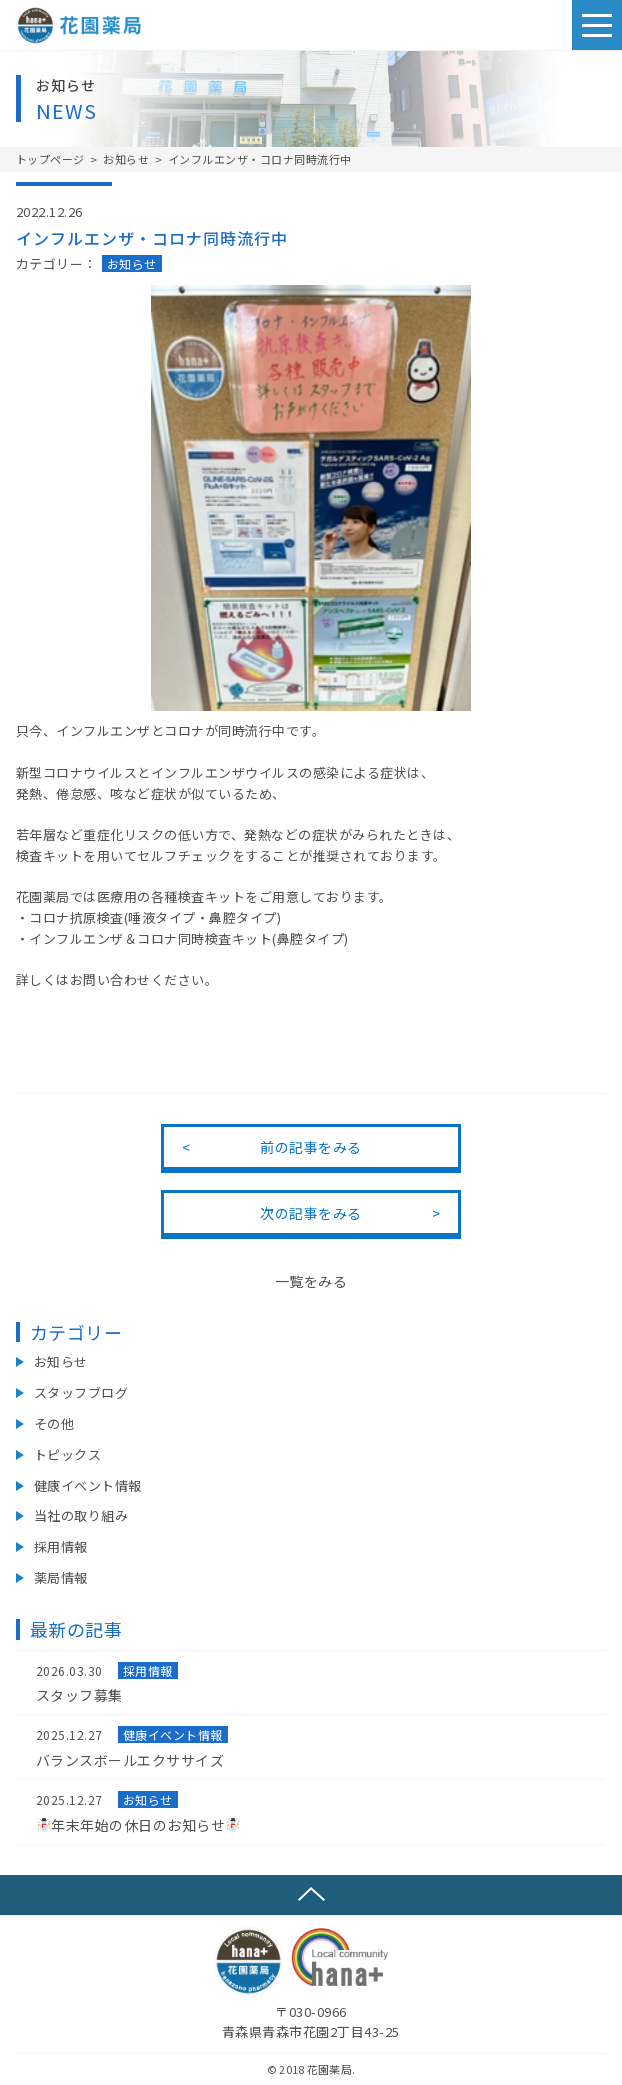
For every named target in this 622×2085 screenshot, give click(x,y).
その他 (54, 1423)
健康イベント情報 (88, 1485)
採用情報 (61, 1546)
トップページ (50, 159)
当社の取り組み (81, 1515)
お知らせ (126, 159)
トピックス (68, 1454)
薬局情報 (61, 1577)
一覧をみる (311, 1281)
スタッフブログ (81, 1392)
